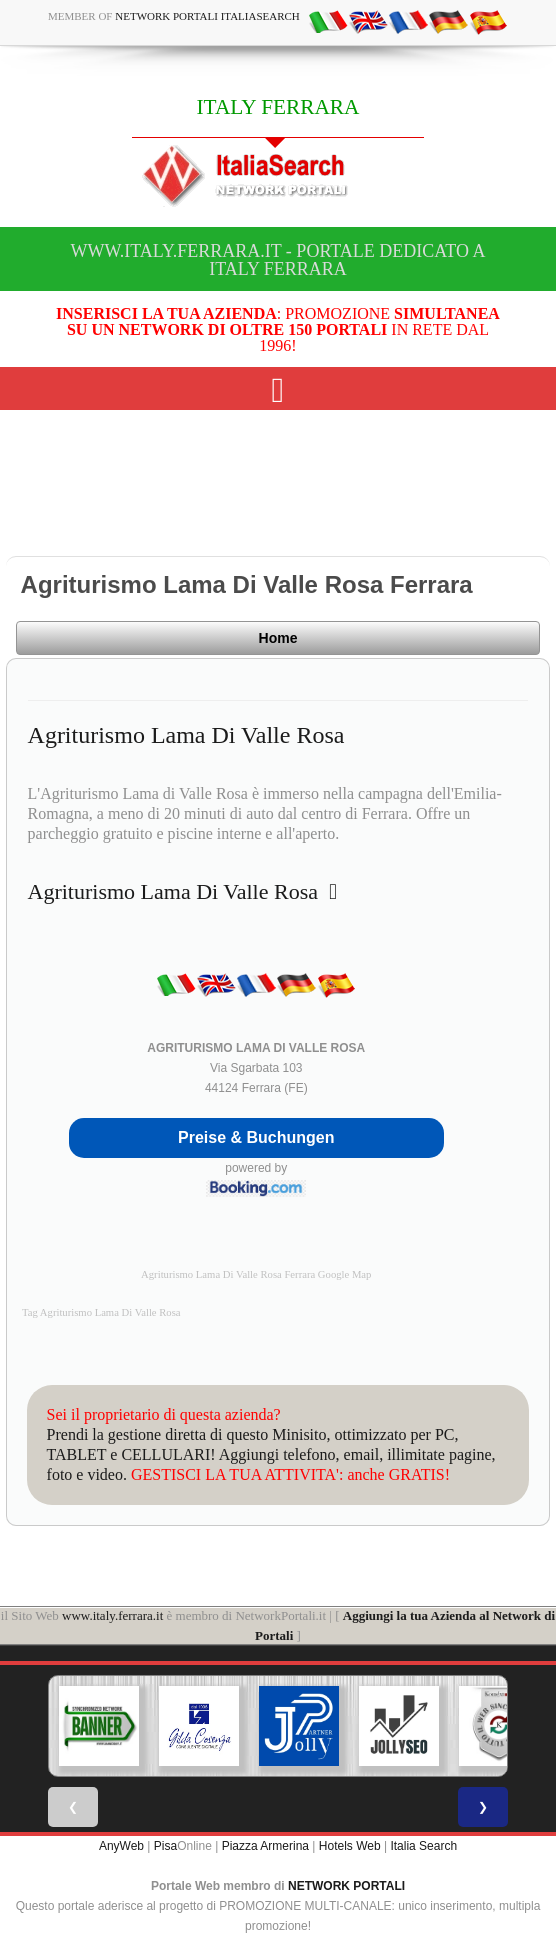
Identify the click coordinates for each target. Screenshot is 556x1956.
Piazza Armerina (265, 1846)
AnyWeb (121, 1846)
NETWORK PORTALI (346, 1886)
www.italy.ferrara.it (112, 1615)
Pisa (165, 1846)
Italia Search (423, 1846)
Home (278, 638)
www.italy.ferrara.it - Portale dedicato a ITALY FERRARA (277, 260)
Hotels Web (350, 1846)
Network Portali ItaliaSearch (207, 16)
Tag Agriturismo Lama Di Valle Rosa (101, 1312)
